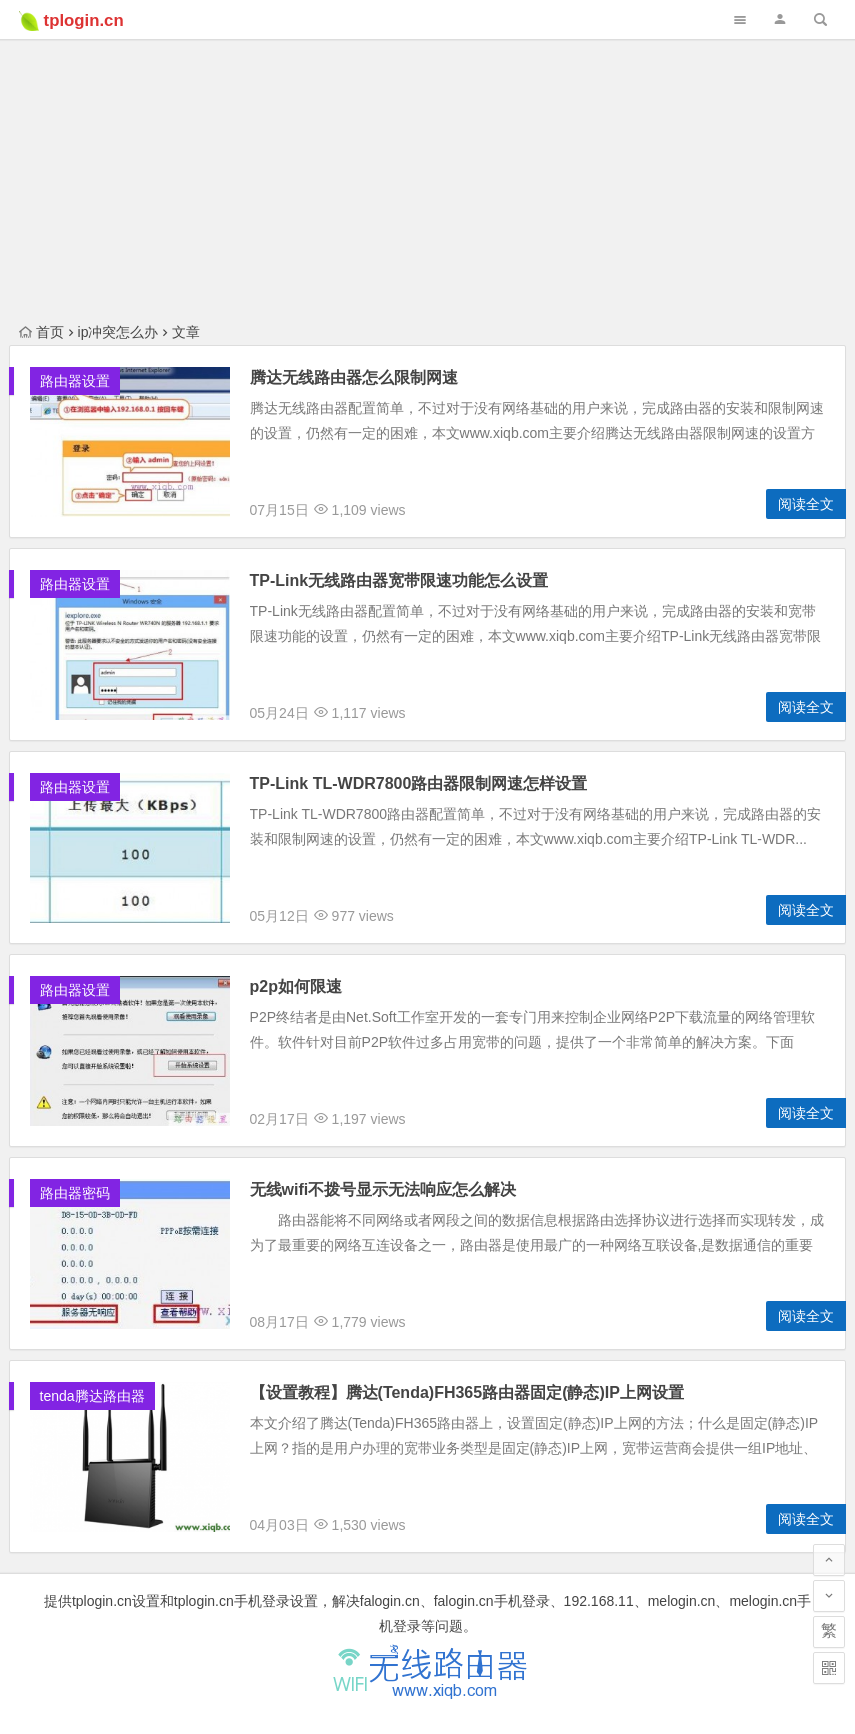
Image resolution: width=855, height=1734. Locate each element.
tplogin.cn (84, 20)
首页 (41, 332)
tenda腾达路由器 (92, 1396)
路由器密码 (75, 1193)
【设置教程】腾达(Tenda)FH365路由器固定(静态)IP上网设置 (467, 1392)
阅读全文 (806, 504)
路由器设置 (75, 381)
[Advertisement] (427, 140)
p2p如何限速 (296, 986)
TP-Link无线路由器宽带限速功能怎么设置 (399, 580)
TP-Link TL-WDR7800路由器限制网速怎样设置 (419, 783)
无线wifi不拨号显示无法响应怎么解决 (383, 1189)
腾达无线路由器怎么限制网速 (354, 377)
